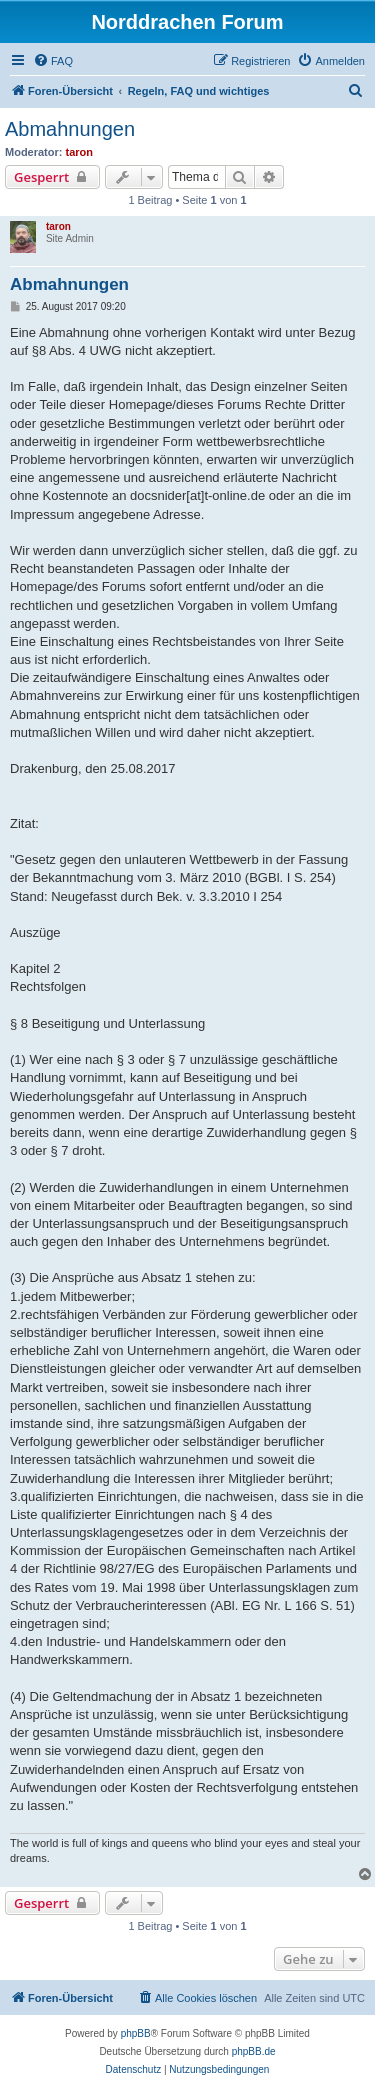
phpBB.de (254, 2051)
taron (80, 152)
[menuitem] (53, 61)
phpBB (136, 2033)
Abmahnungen (70, 129)
